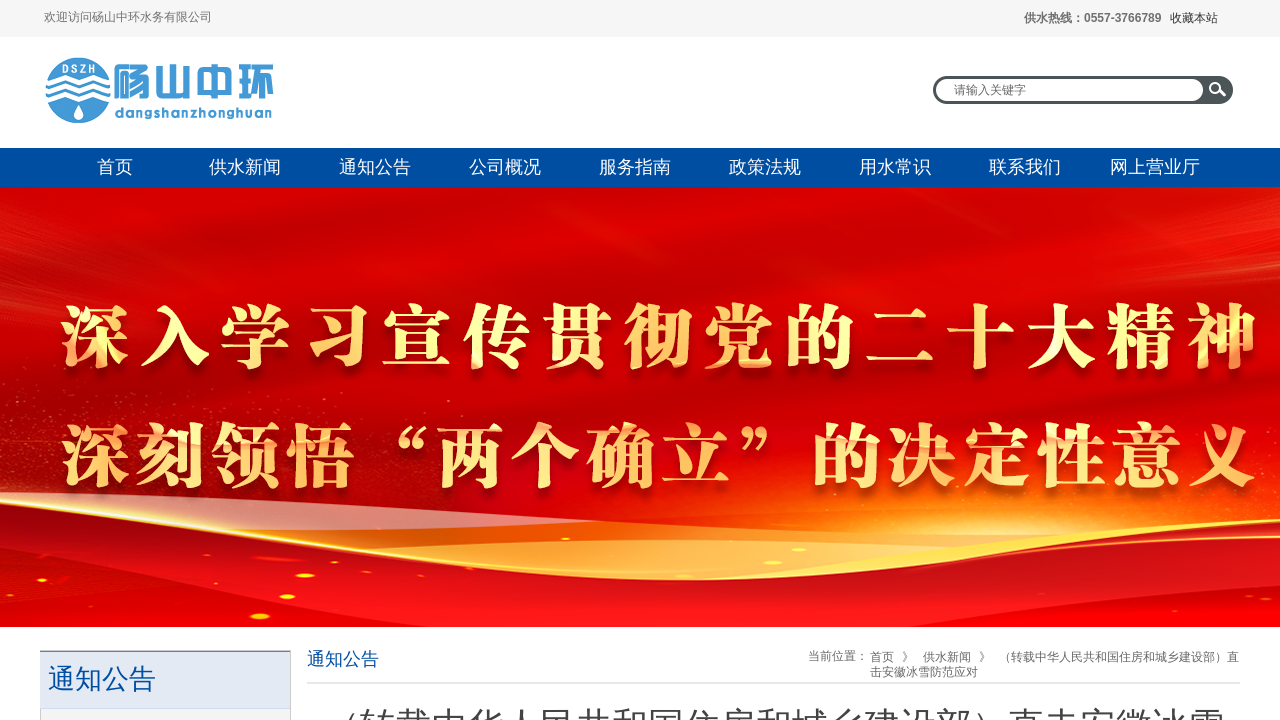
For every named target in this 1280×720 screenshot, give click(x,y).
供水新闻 (245, 167)
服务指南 (635, 167)
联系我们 (1025, 167)
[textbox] (1070, 90)
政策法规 (765, 167)
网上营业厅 (1155, 167)
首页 (115, 167)
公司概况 (505, 167)
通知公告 (375, 167)
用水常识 (895, 167)
